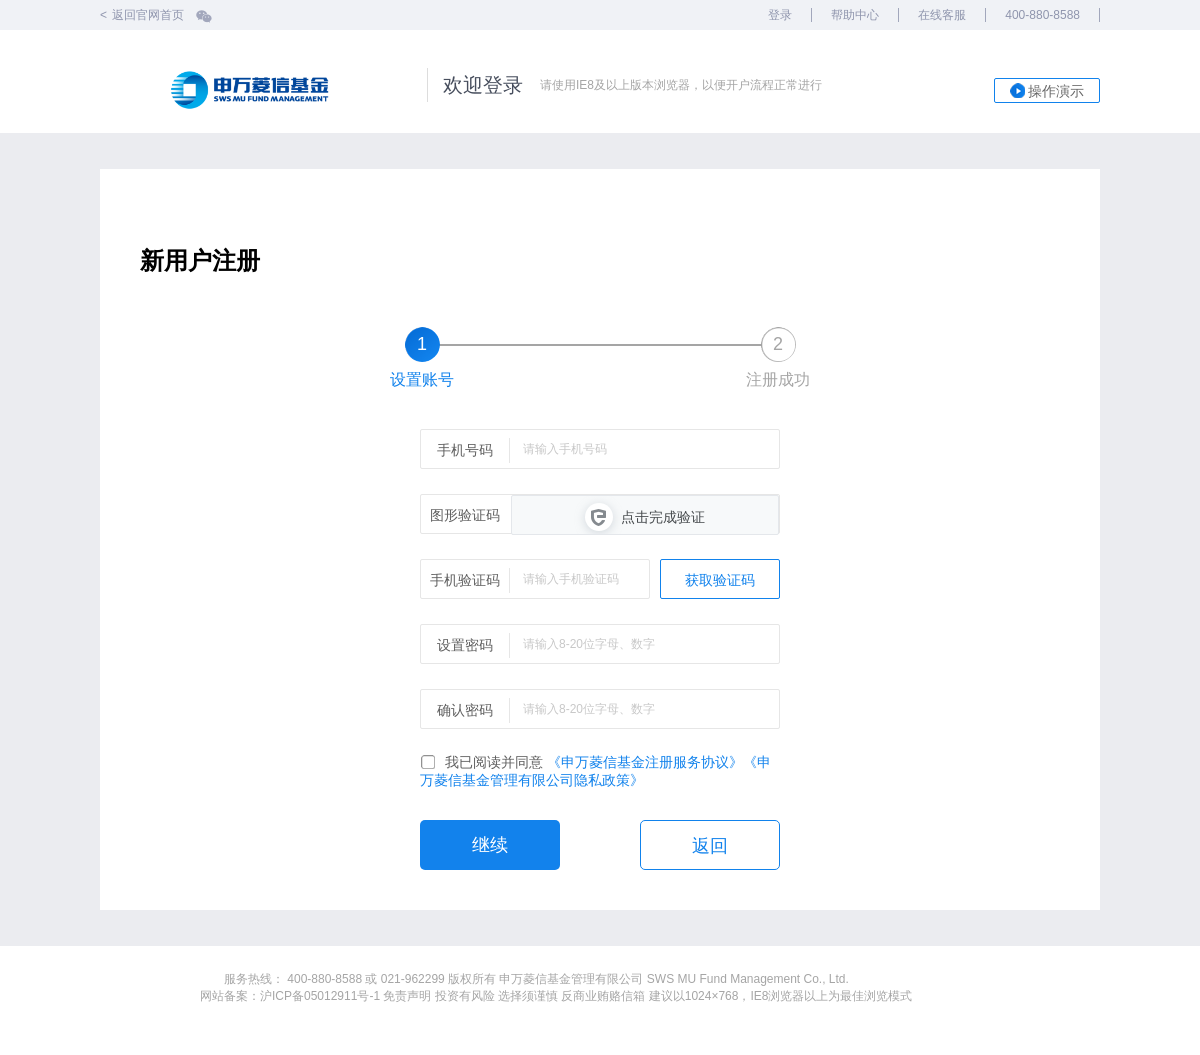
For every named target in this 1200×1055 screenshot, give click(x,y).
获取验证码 (720, 580)
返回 (710, 846)
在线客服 (942, 15)
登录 (780, 15)
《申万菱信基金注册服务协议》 (645, 762)
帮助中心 (855, 15)
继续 (490, 845)
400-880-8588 (1042, 15)
